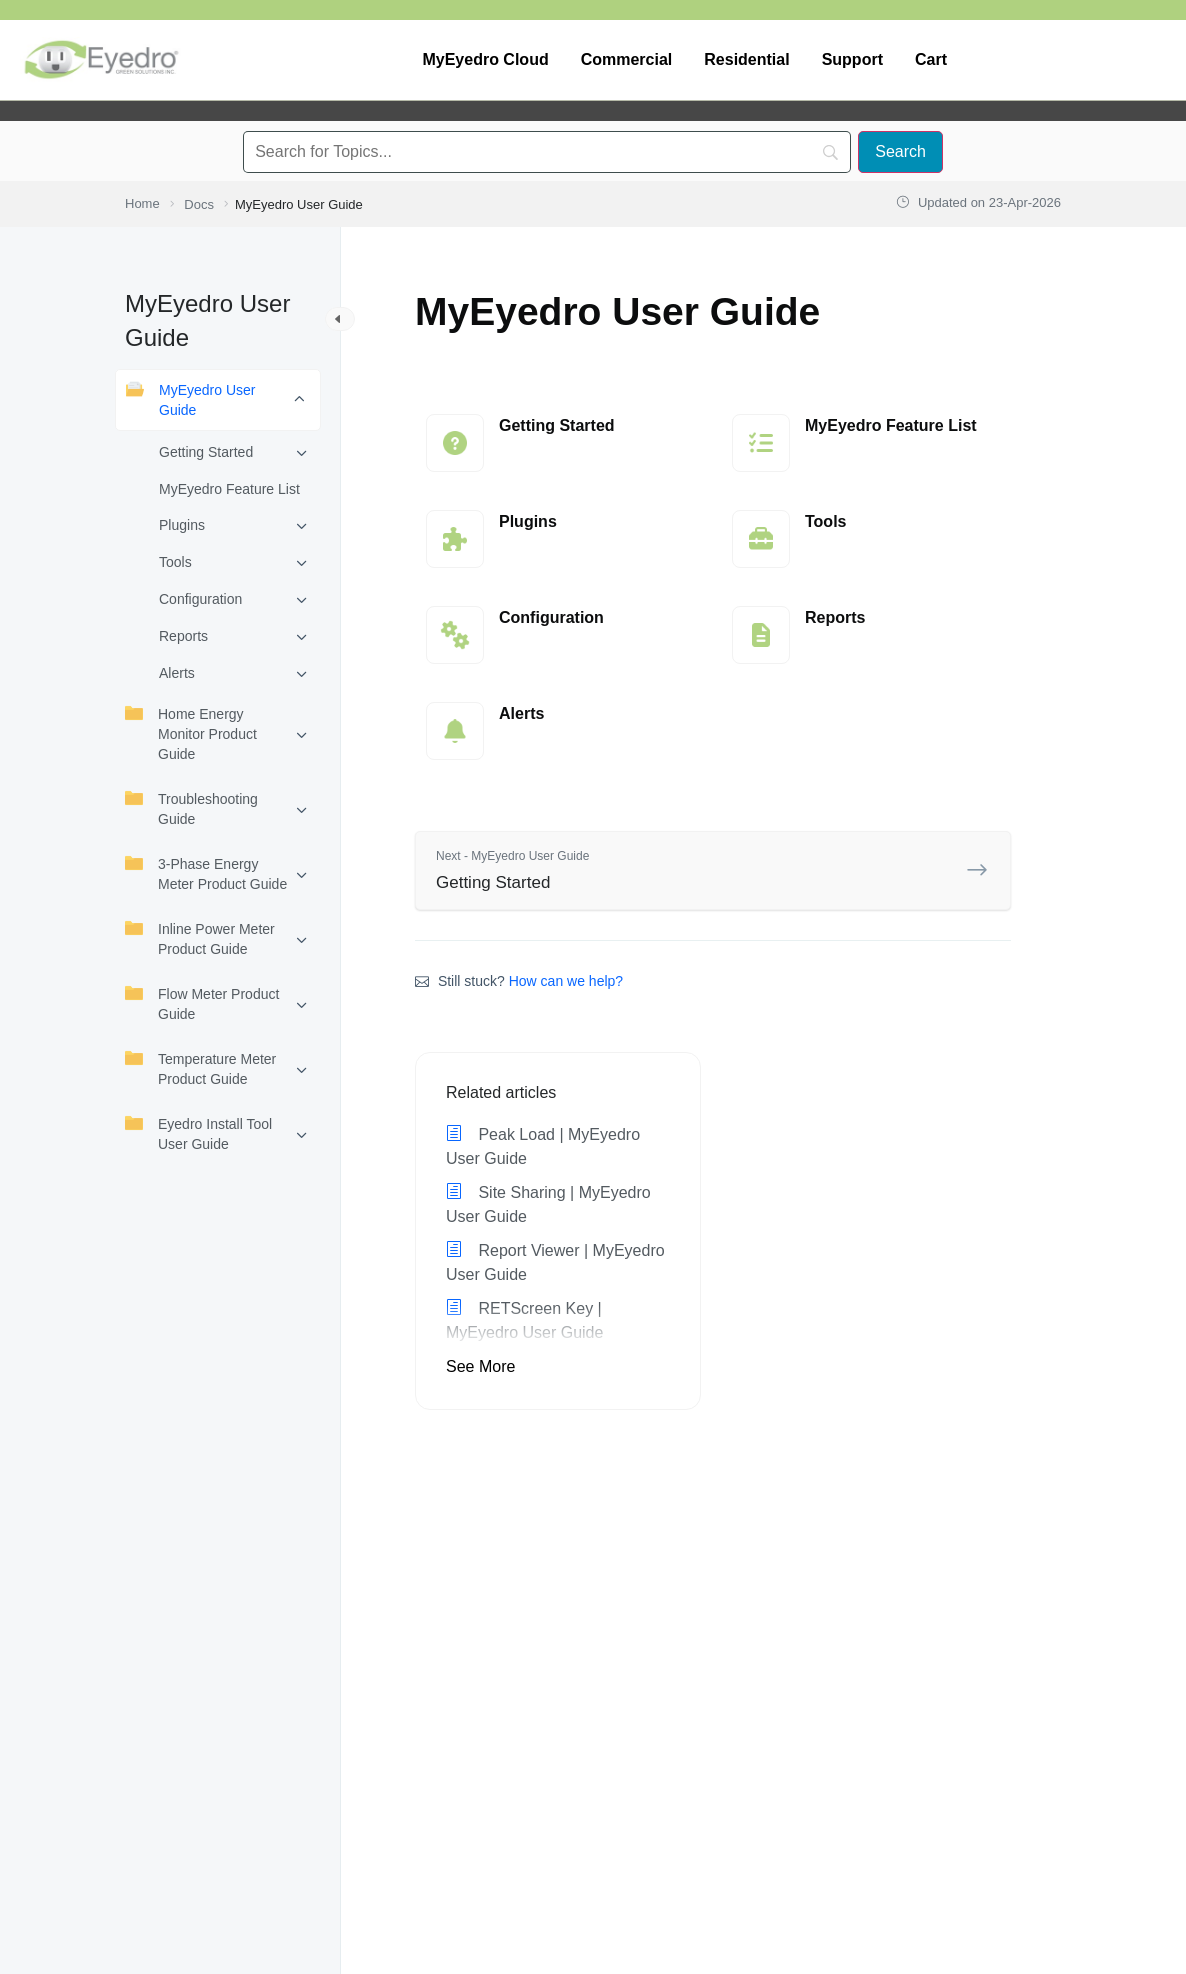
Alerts (177, 673)
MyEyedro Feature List (229, 489)
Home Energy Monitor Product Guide (191, 733)
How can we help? (566, 981)
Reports (183, 636)
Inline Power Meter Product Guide (200, 938)
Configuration (200, 599)
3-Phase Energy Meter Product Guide (206, 873)
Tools (175, 562)
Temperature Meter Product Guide (200, 1068)
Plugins (182, 525)
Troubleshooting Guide (191, 808)
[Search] (900, 152)
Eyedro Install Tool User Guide (198, 1133)
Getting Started (206, 452)
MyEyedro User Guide (190, 399)
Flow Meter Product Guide (202, 1003)
